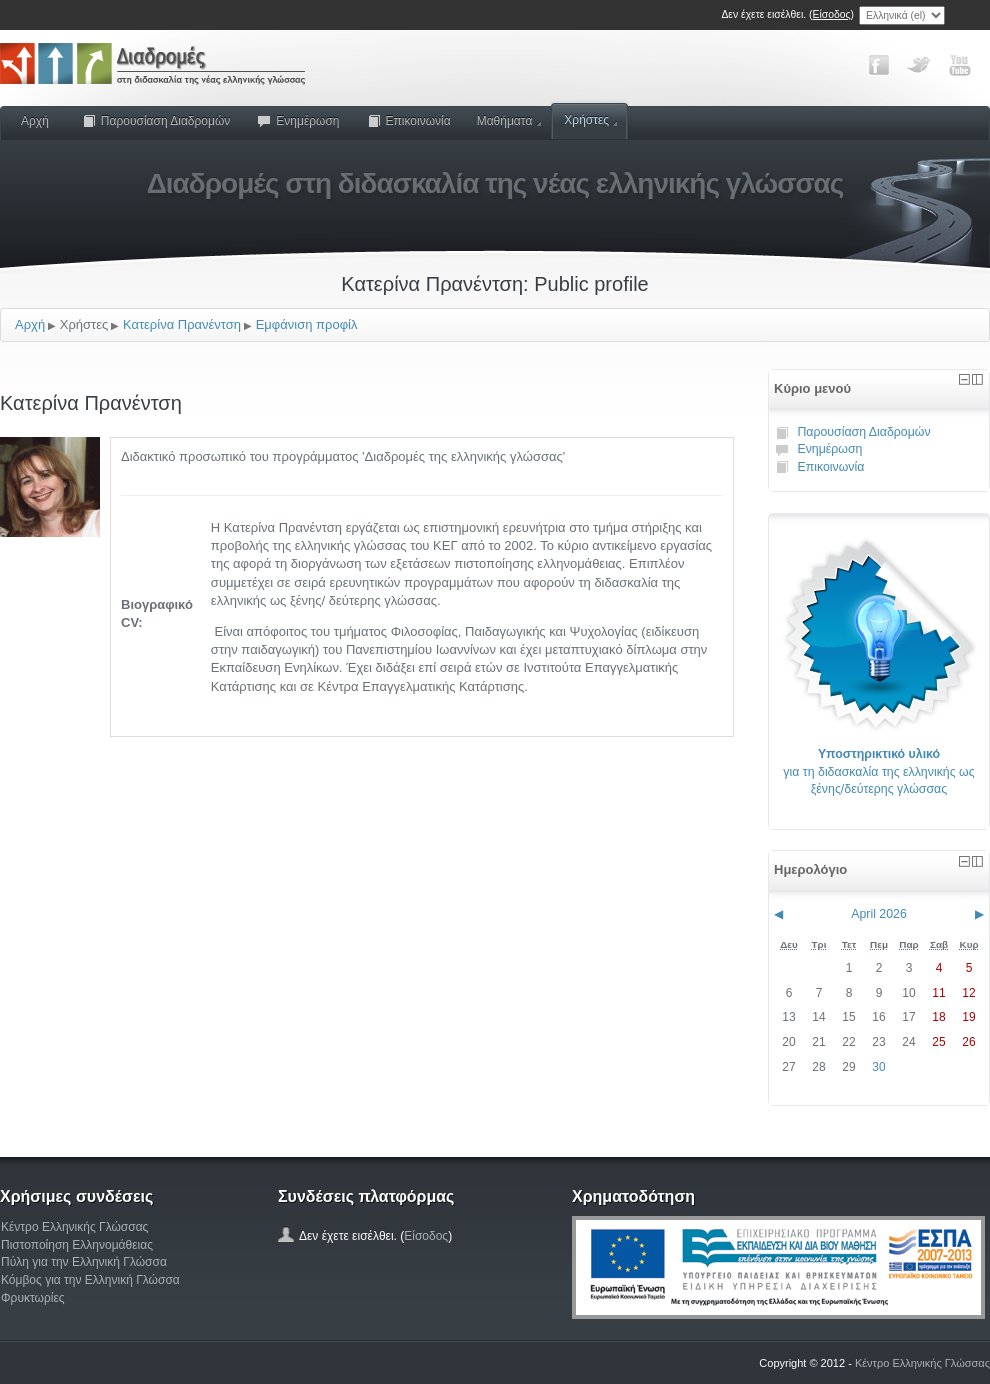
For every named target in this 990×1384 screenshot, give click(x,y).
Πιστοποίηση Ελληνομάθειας (77, 1245)
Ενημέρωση (297, 121)
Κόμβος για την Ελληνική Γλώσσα (90, 1280)
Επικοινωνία (408, 121)
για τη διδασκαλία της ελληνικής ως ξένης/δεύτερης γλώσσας (878, 771)
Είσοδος (832, 14)
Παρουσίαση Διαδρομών (156, 121)
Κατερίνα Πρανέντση (182, 324)
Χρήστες (590, 120)
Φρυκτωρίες (33, 1298)
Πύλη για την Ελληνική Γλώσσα (84, 1262)
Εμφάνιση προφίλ (307, 324)
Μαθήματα (509, 121)
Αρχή (35, 121)
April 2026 (879, 914)
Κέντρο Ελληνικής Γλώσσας (74, 1227)
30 (878, 1067)
